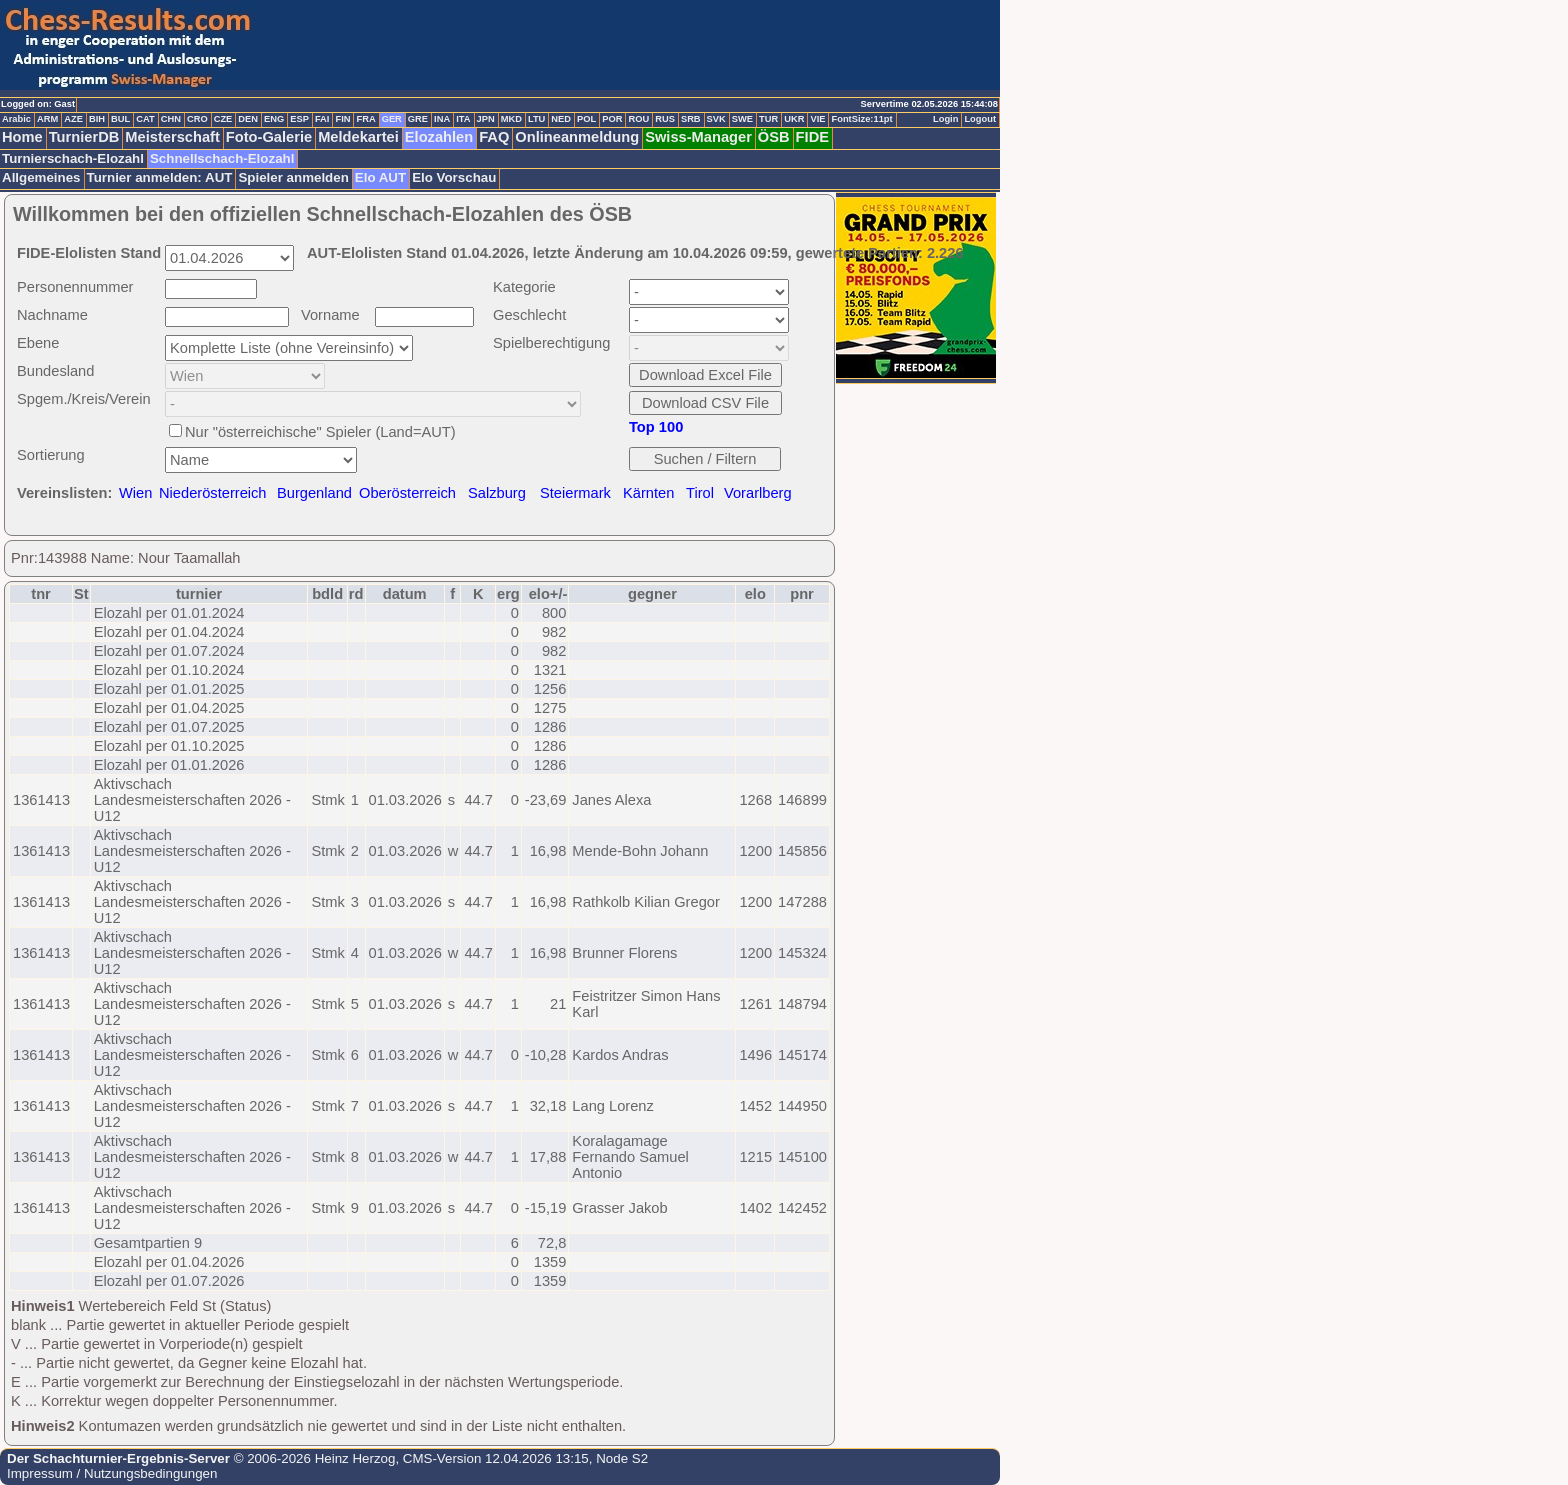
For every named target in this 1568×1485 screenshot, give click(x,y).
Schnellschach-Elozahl (222, 158)
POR (612, 119)
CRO (197, 119)
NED (561, 119)
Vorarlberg (758, 493)
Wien (135, 493)
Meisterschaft (172, 137)
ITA (463, 119)
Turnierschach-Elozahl (73, 158)
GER (392, 119)
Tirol (700, 493)
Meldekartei (358, 137)
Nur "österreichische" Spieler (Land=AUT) (320, 432)
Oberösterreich (407, 493)
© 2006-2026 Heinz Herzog (312, 1458)
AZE (73, 119)
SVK (716, 119)
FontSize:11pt (861, 119)
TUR (768, 119)
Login (945, 119)
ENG (274, 119)
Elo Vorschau (454, 177)
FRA (365, 119)
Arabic (16, 119)
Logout (980, 119)
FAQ (494, 137)
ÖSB (774, 137)
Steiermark (575, 493)
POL (586, 119)
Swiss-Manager (698, 137)
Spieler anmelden (293, 177)
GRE (418, 119)
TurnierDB (84, 137)
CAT (145, 119)
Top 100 (656, 427)
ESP (299, 119)
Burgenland (314, 493)
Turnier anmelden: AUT (160, 177)
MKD (511, 119)
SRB (691, 119)
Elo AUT (380, 177)
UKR (794, 119)
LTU (536, 119)
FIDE (812, 137)
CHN (171, 119)
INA (442, 119)
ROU (638, 119)
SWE (742, 119)
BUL (120, 119)
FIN (342, 119)
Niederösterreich (213, 493)
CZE (223, 119)
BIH (97, 119)
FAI (322, 119)
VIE (817, 119)
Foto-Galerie (269, 137)
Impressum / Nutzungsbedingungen (112, 1473)
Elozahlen (439, 137)
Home (22, 137)
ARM (47, 119)
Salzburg (497, 493)
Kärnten (648, 493)
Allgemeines (41, 177)
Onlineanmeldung (577, 137)
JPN (486, 119)
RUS (665, 119)
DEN (248, 119)
